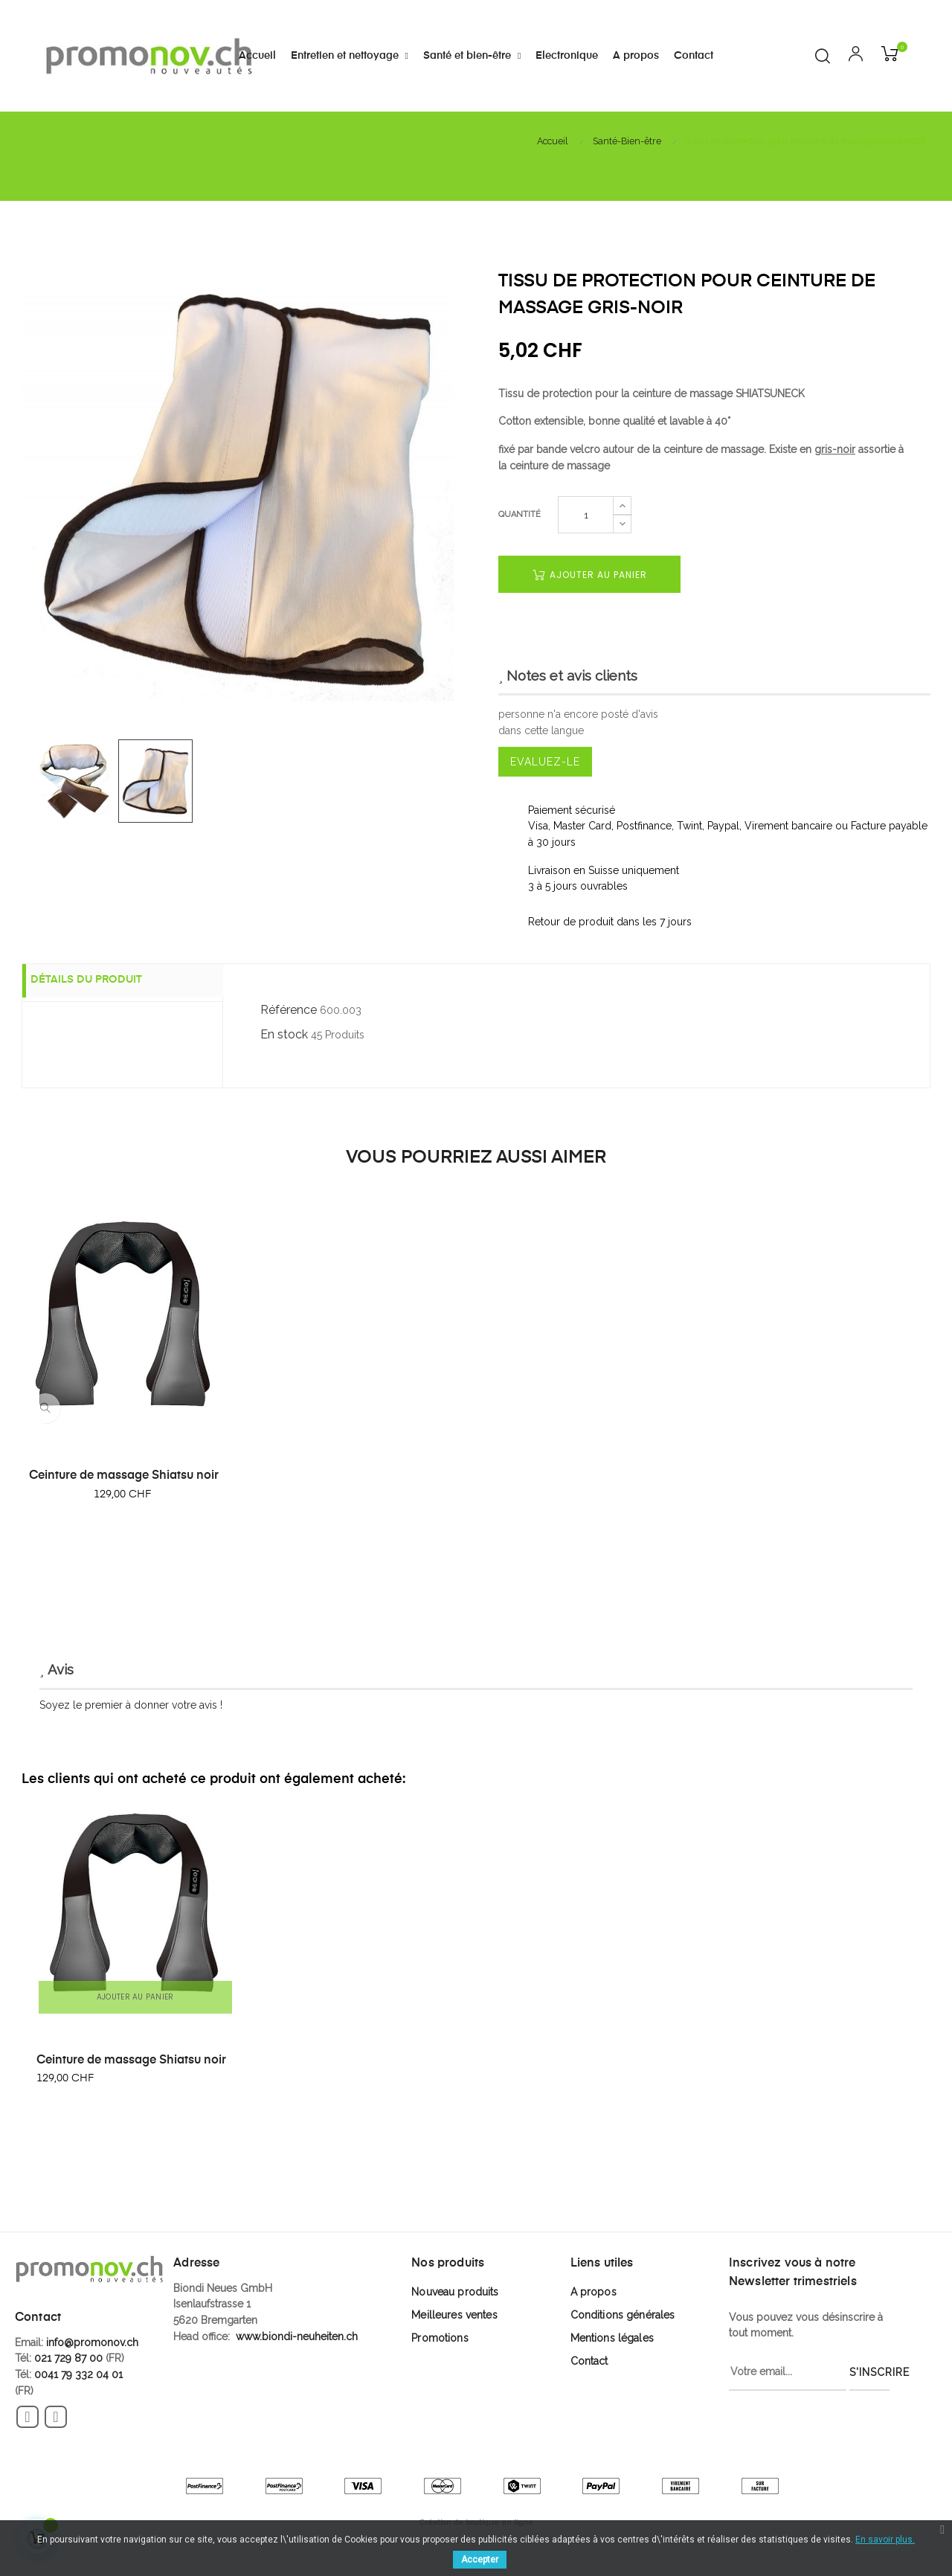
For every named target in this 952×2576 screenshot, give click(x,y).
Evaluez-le (545, 762)
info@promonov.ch (92, 2342)
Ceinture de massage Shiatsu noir (124, 1476)
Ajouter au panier (590, 574)
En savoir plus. (885, 2539)
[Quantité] (586, 514)
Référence (288, 1010)
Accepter (479, 2559)
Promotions (439, 2338)
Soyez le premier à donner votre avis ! (130, 1705)
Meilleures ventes (454, 2315)
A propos (593, 2292)
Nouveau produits (454, 2292)
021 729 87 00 (68, 2358)
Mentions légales (612, 2338)
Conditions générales (622, 2315)
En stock (284, 1034)
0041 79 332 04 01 (78, 2374)
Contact (589, 2361)
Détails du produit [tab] (100, 981)
